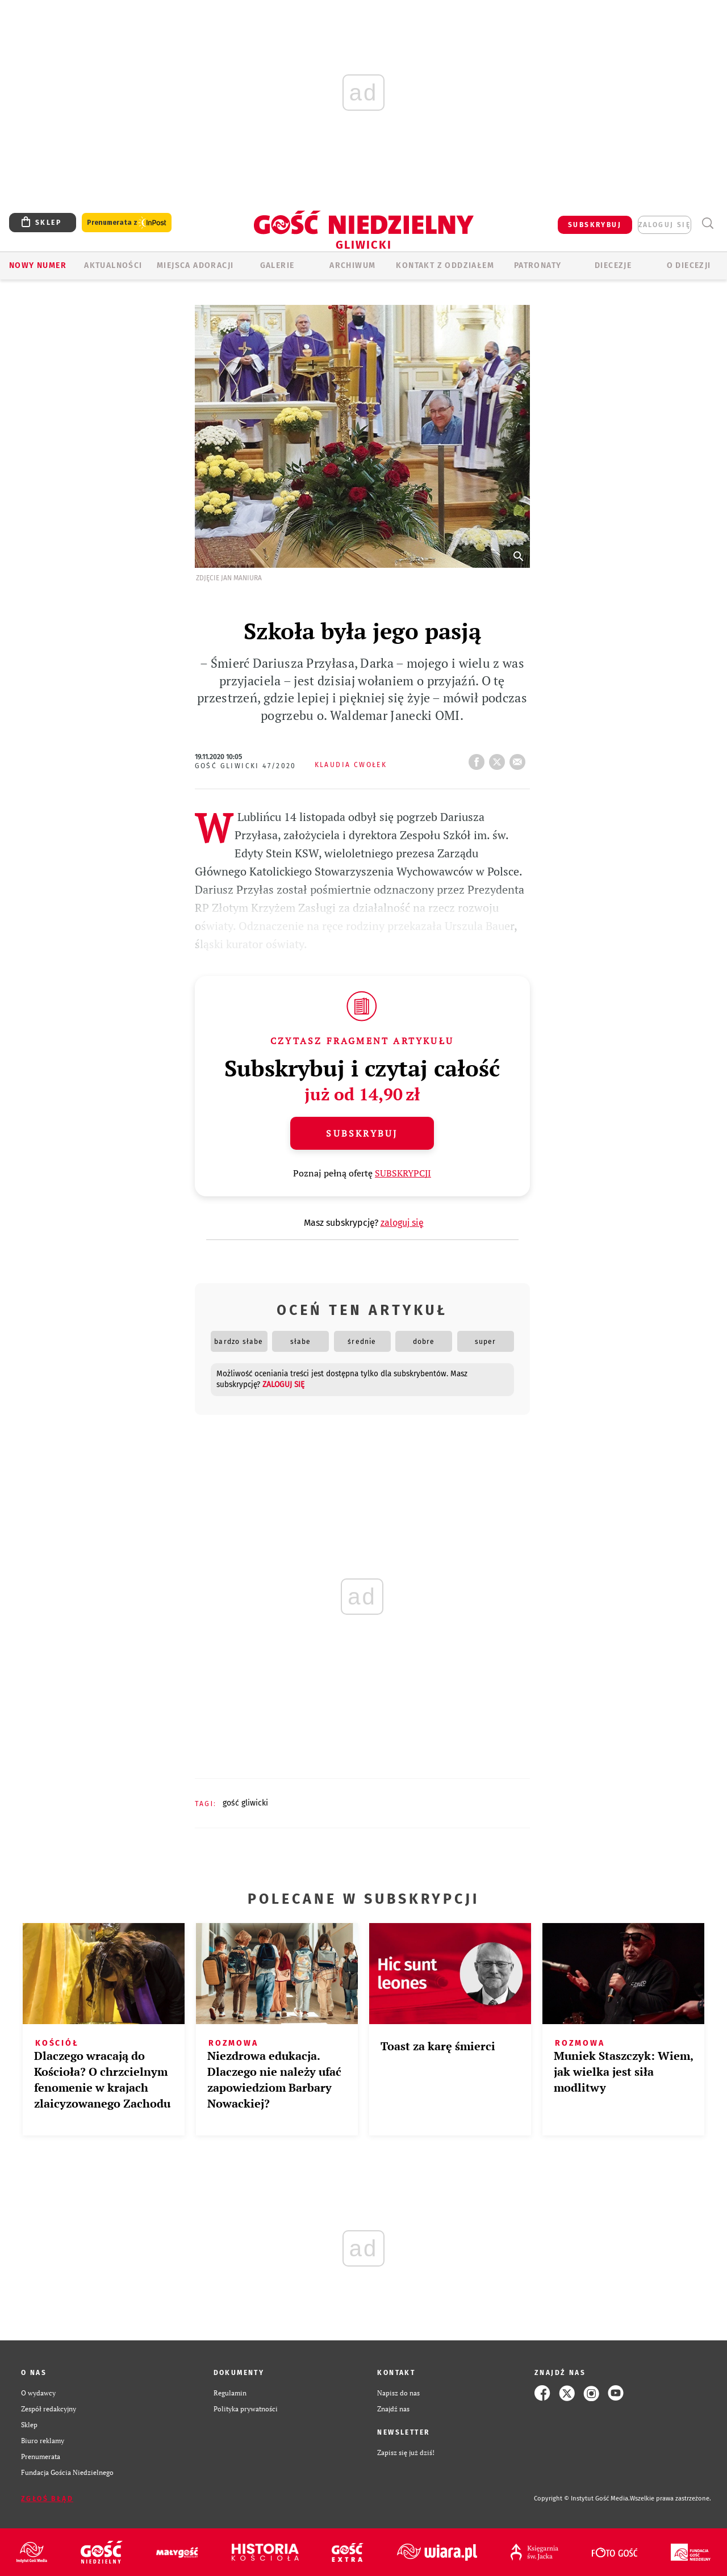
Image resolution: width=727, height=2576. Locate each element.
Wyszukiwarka (707, 223)
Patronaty (538, 265)
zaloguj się (664, 225)
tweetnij (499, 758)
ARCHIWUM (352, 265)
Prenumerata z (126, 222)
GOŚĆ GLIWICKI (245, 1803)
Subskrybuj (362, 1133)
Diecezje (613, 265)
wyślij (519, 758)
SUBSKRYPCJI (403, 1173)
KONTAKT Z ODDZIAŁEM (445, 265)
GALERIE (277, 265)
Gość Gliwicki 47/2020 (245, 766)
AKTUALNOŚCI (113, 265)
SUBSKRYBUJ (594, 225)
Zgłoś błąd (47, 2499)
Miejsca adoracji (195, 265)
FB (479, 758)
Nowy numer (37, 265)
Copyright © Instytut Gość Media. (582, 2498)
